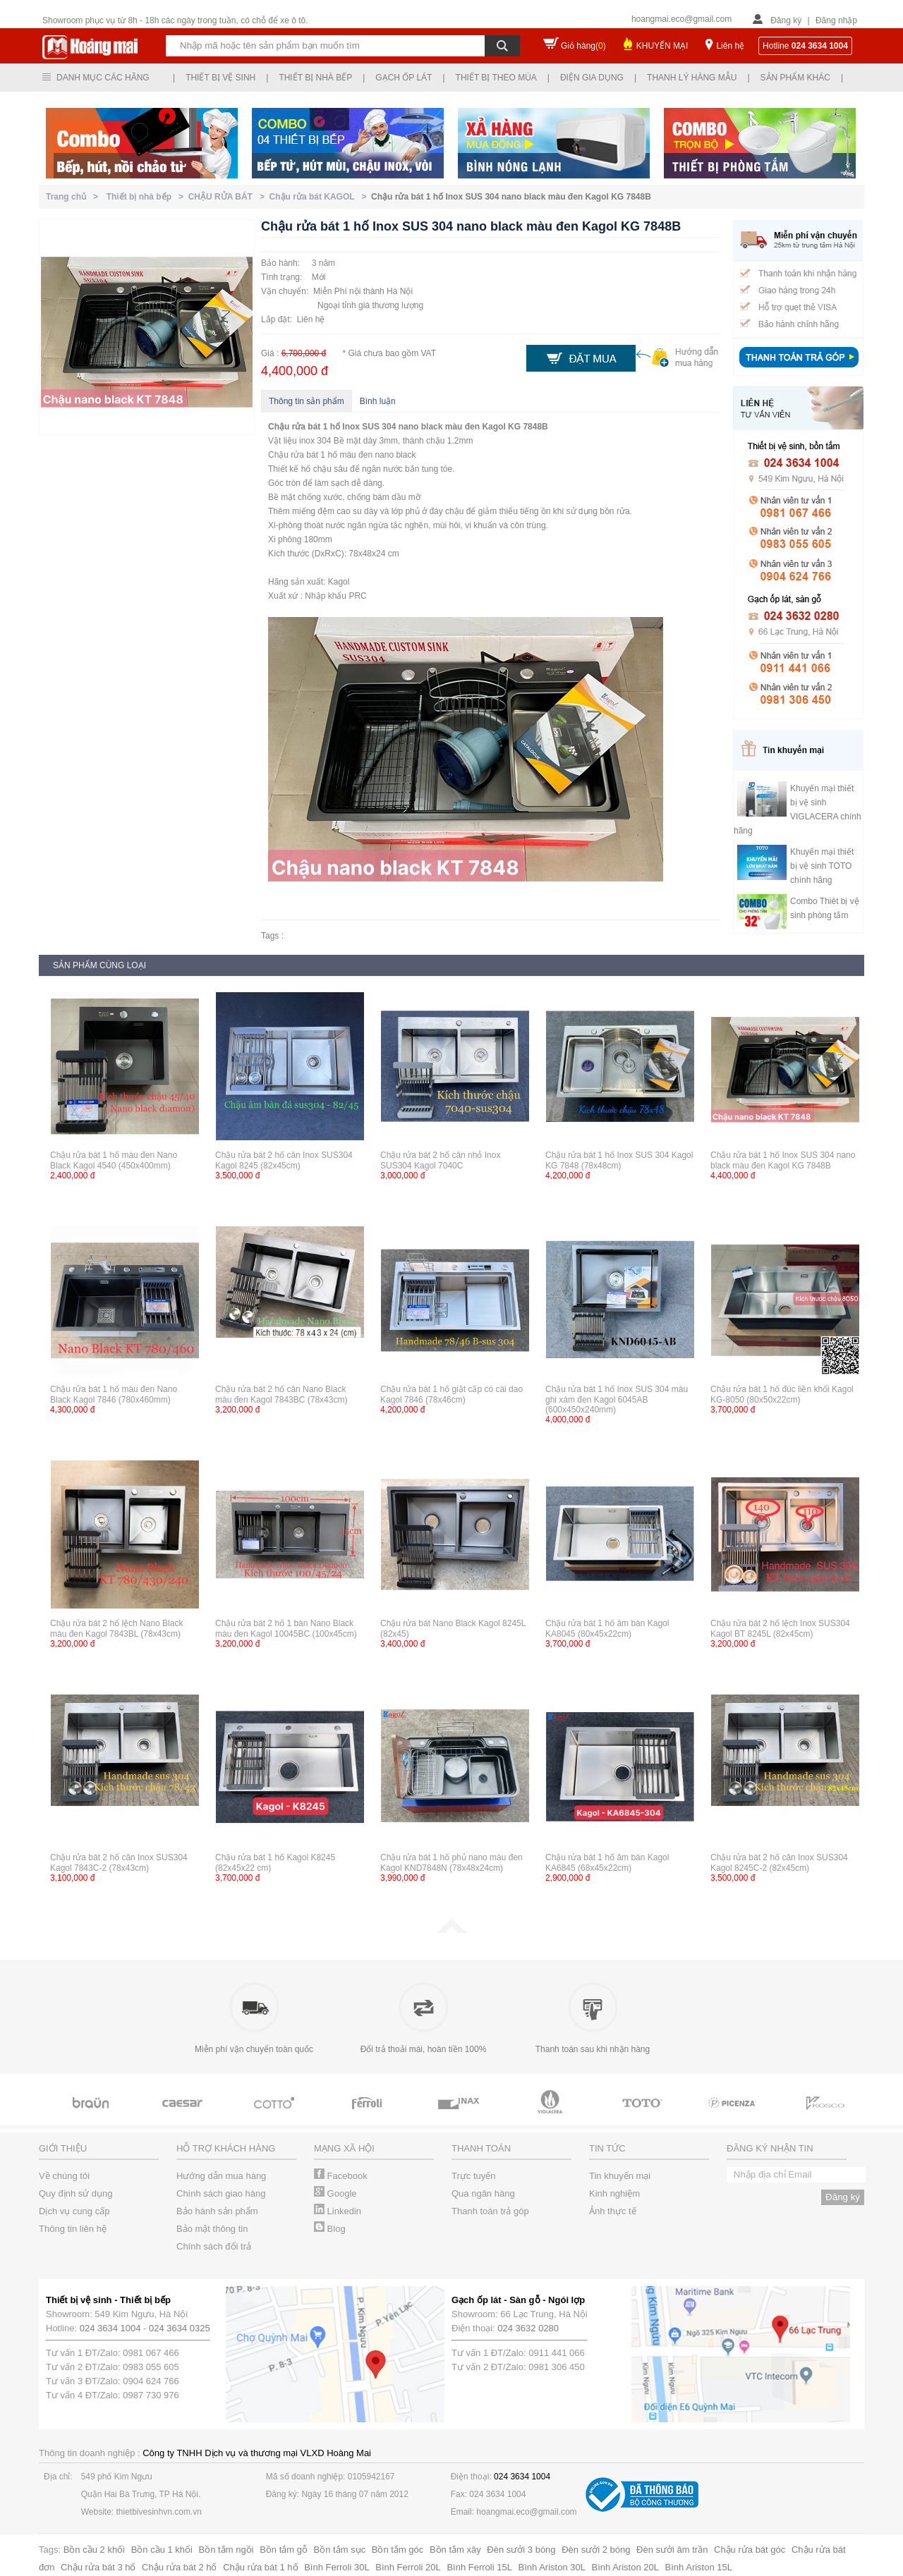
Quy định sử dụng (76, 2193)
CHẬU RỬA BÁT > (228, 197)
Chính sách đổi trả (213, 2246)
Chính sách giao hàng (220, 2193)
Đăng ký (785, 20)
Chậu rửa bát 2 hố (179, 2567)
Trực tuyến (473, 2176)
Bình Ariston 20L (625, 2567)
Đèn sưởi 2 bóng (596, 2549)
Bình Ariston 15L (698, 2567)
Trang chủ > (74, 197)
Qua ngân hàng (483, 2193)
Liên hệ (730, 46)
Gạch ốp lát (403, 78)
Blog (330, 2228)
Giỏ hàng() (583, 46)
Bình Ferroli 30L (337, 2567)
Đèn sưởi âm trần (672, 2549)
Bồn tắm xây (455, 2549)
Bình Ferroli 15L (479, 2567)
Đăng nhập (836, 20)
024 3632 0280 (528, 2328)
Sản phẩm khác (795, 78)
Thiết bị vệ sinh (220, 78)
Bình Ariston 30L (552, 2567)
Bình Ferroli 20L (408, 2567)
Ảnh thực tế (612, 2211)
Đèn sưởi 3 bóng (521, 2549)
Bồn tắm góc (398, 2549)
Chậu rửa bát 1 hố (260, 2567)
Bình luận (378, 401)
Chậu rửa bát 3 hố (98, 2567)
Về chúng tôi (64, 2176)
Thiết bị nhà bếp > (147, 197)
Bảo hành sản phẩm (217, 2211)
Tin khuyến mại (619, 2176)
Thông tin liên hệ (73, 2228)
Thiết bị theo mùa (496, 78)
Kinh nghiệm (614, 2193)
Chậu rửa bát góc (749, 2549)
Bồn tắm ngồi (226, 2549)
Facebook (341, 2176)
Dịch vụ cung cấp (74, 2211)
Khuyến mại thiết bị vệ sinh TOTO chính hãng (822, 866)
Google (335, 2193)
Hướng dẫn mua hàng (221, 2176)
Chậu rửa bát (294, 427)
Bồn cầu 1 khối (162, 2549)
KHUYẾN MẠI (662, 46)
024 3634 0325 (179, 2328)
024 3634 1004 (110, 2328)
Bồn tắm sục (340, 2549)
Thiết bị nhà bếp (315, 78)
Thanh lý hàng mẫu (692, 78)
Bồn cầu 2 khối (94, 2549)
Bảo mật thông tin (212, 2228)
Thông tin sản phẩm (306, 401)
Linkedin (337, 2211)
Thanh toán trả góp (490, 2211)
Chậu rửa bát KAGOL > (320, 197)
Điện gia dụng (592, 78)
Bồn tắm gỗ (284, 2549)
